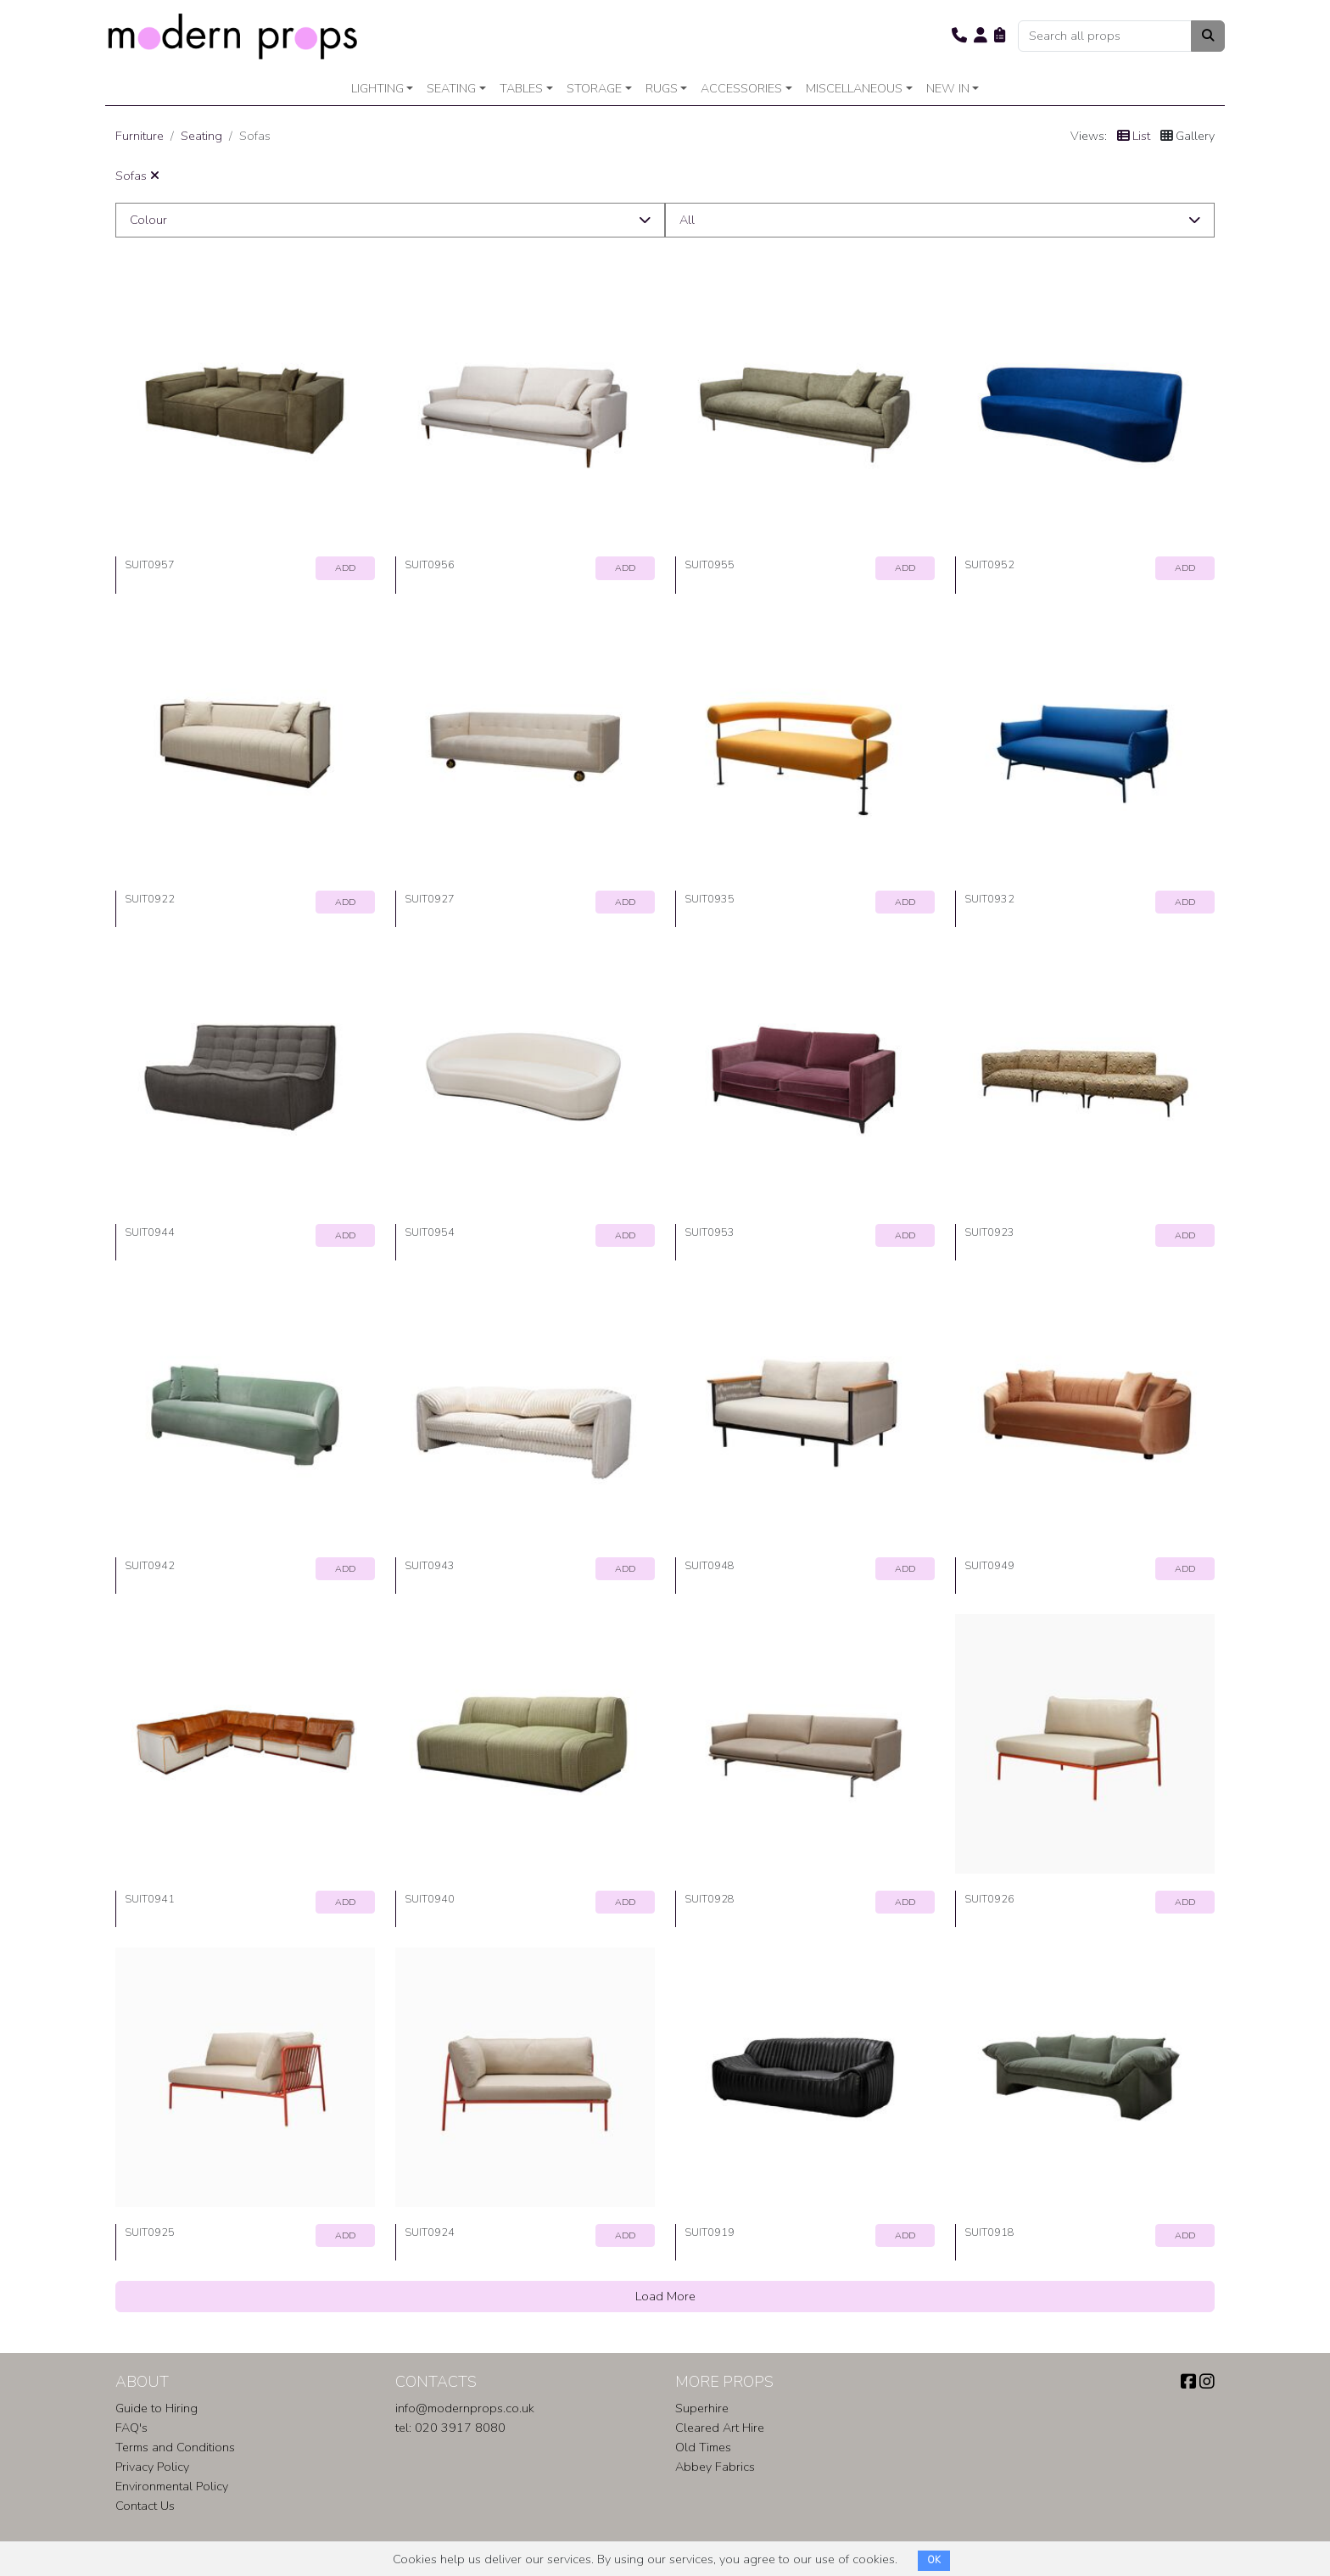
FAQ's (131, 2427)
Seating (451, 88)
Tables (521, 88)
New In (948, 88)
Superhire (702, 2408)
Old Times (703, 2447)
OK (934, 2560)
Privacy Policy (152, 2466)
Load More (665, 2296)
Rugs (661, 88)
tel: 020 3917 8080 (450, 2427)
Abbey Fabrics (715, 2466)
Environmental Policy (171, 2486)
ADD (345, 568)
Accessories (741, 88)
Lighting (377, 88)
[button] (959, 35)
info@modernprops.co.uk (464, 2408)
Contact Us (145, 2505)
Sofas (137, 175)
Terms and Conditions (175, 2447)
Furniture (139, 135)
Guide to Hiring (156, 2408)
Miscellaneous (854, 88)
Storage (594, 88)
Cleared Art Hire (719, 2427)
